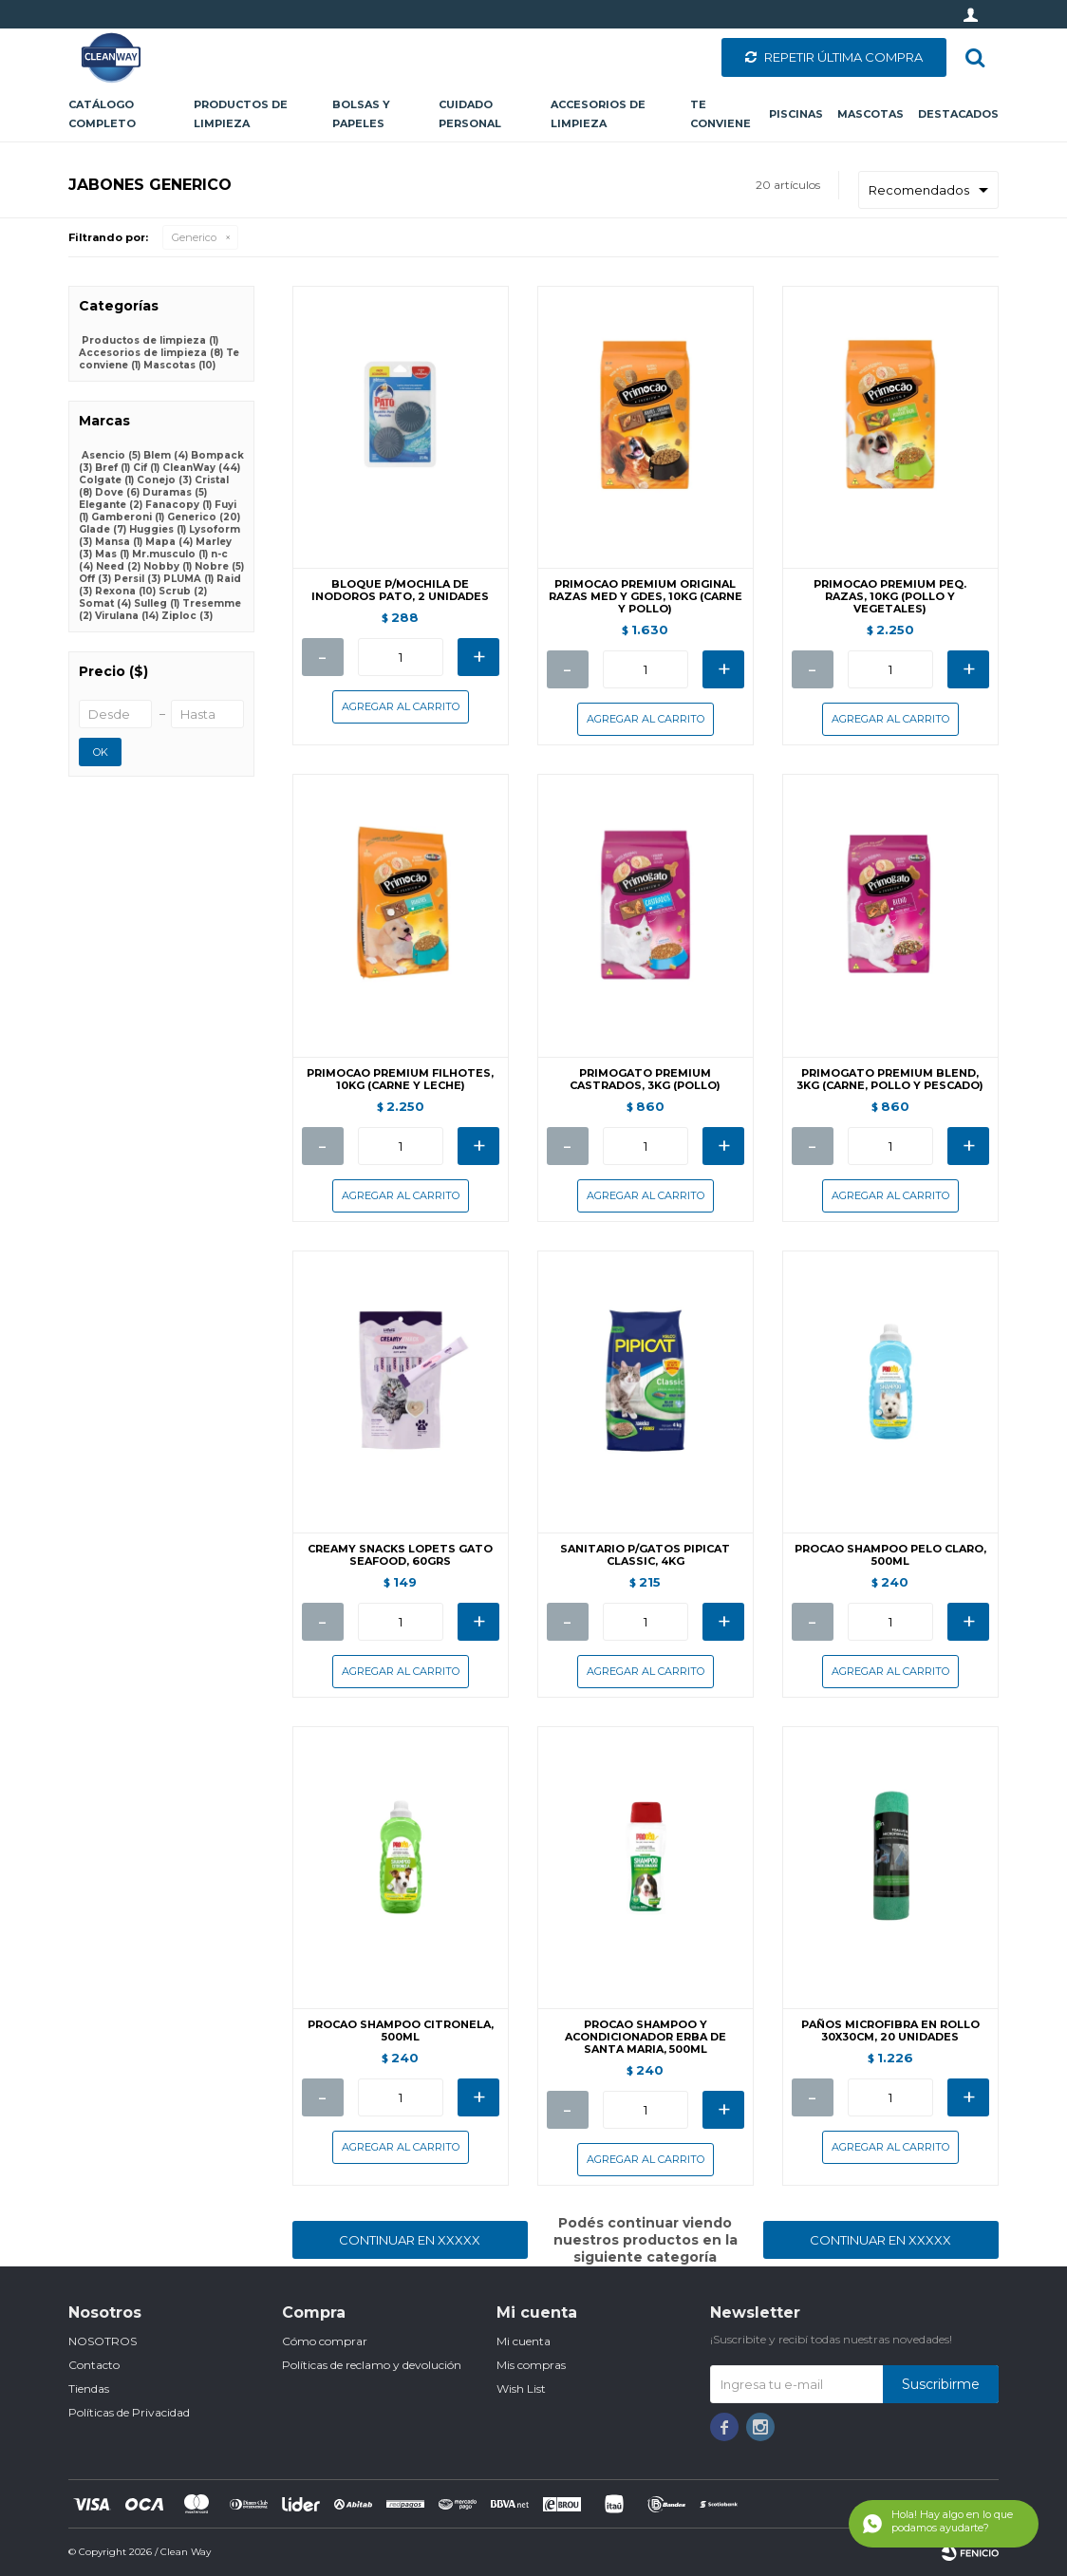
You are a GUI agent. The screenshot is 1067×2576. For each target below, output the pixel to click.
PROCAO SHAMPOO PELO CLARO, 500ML (890, 1555)
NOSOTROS (102, 2341)
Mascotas (870, 114)
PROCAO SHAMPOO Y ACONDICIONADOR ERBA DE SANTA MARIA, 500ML (645, 2037)
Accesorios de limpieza (598, 114)
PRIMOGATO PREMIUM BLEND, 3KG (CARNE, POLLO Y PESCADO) (889, 1079)
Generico (194, 237)
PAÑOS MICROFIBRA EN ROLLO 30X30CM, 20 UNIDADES (890, 2031)
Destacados (958, 114)
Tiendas (88, 2388)
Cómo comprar (324, 2341)
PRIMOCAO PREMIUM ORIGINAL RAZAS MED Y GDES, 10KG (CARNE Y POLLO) (645, 596)
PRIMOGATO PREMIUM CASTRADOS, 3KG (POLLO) (645, 1079)
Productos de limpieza (241, 114)
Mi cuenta (523, 2341)
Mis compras (531, 2365)
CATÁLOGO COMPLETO (102, 114)
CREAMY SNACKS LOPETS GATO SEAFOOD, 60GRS (400, 1555)
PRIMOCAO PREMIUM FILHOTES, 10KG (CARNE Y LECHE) (400, 1079)
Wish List (521, 2388)
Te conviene (720, 114)
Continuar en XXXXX (409, 2239)
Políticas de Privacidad (129, 2412)
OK (100, 752)
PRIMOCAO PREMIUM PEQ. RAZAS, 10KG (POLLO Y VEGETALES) (890, 596)
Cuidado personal (470, 114)
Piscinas (796, 114)
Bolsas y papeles (361, 114)
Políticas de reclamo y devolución (371, 2365)
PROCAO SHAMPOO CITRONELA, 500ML (401, 2031)
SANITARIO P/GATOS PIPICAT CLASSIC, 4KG (645, 1555)
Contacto (94, 2365)
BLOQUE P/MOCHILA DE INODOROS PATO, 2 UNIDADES (400, 590)
